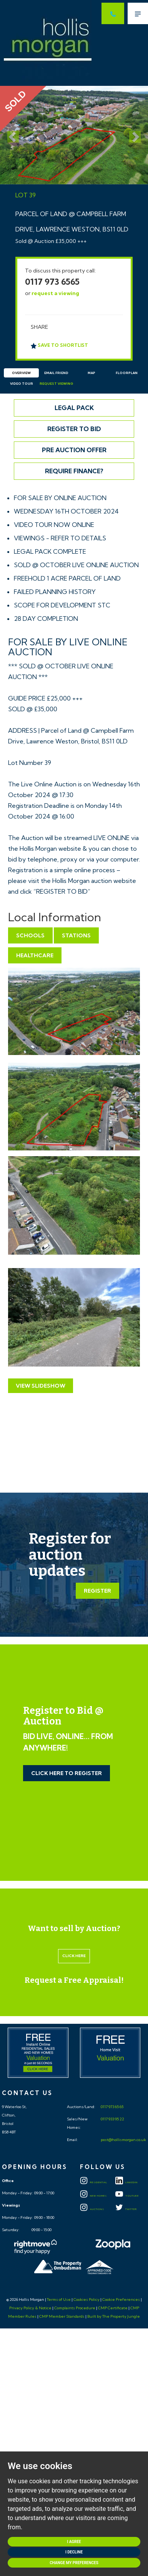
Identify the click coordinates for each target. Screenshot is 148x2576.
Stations (76, 935)
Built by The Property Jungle (113, 2316)
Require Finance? (74, 471)
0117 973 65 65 (111, 2106)
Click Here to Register (66, 1773)
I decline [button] (74, 2552)
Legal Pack (74, 408)
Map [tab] (91, 373)
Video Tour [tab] (21, 384)
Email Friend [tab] (56, 373)
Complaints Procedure (74, 2307)
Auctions (92, 2209)
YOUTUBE (127, 2195)
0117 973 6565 (52, 281)
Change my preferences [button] (74, 2563)
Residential (93, 2182)
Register (97, 1590)
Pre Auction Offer (74, 450)
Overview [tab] (21, 373)
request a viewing (55, 293)
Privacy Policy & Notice (30, 2307)
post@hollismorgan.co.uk (123, 2139)
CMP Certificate (113, 2307)
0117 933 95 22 (112, 2119)
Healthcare (34, 955)
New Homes (93, 2195)
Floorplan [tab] (127, 373)
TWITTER (126, 2209)
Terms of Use (59, 2299)
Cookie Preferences (121, 2299)
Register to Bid (74, 429)
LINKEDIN (126, 2182)
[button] (11, 135)
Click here (74, 1955)
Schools (30, 935)
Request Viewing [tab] (56, 384)
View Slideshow (40, 1385)
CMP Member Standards (62, 2316)
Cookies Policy (86, 2299)
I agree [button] (74, 2542)
